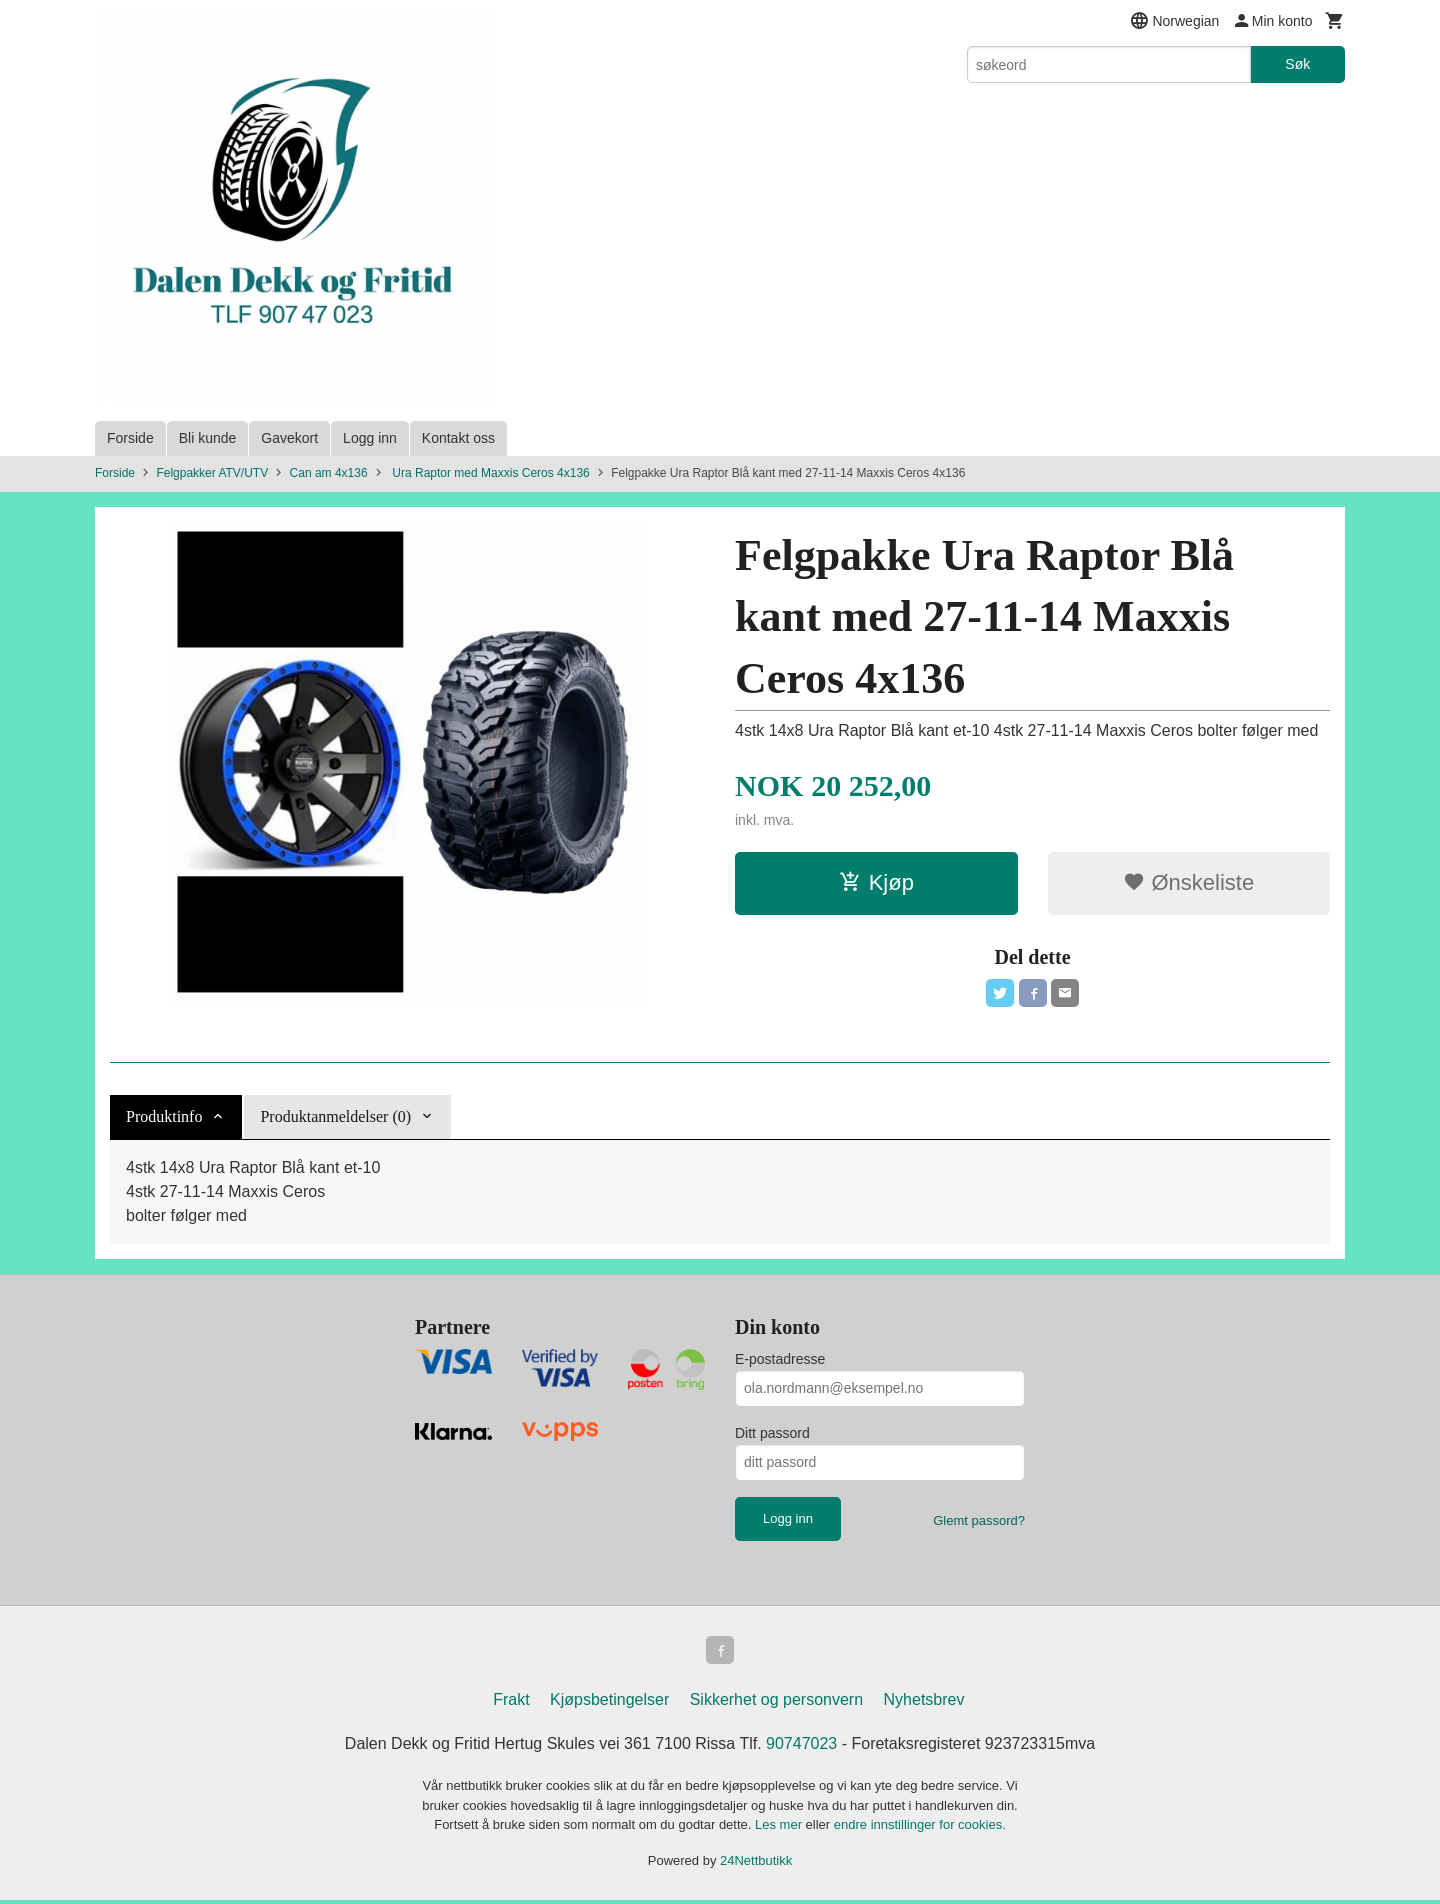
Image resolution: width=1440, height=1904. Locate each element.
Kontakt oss (458, 438)
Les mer (780, 1828)
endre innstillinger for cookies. (920, 1828)
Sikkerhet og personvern (776, 1703)
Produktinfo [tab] (164, 1116)
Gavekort (289, 438)
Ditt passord (772, 1433)
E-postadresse (780, 1359)
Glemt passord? (979, 1520)
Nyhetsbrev (924, 1703)
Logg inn (370, 438)
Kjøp (876, 882)
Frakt (511, 1703)
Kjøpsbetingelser (609, 1703)
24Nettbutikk (756, 1864)
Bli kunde (208, 438)
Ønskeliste (1188, 882)
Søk (1297, 64)
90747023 (801, 1747)
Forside (130, 438)
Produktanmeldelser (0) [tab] (335, 1116)
